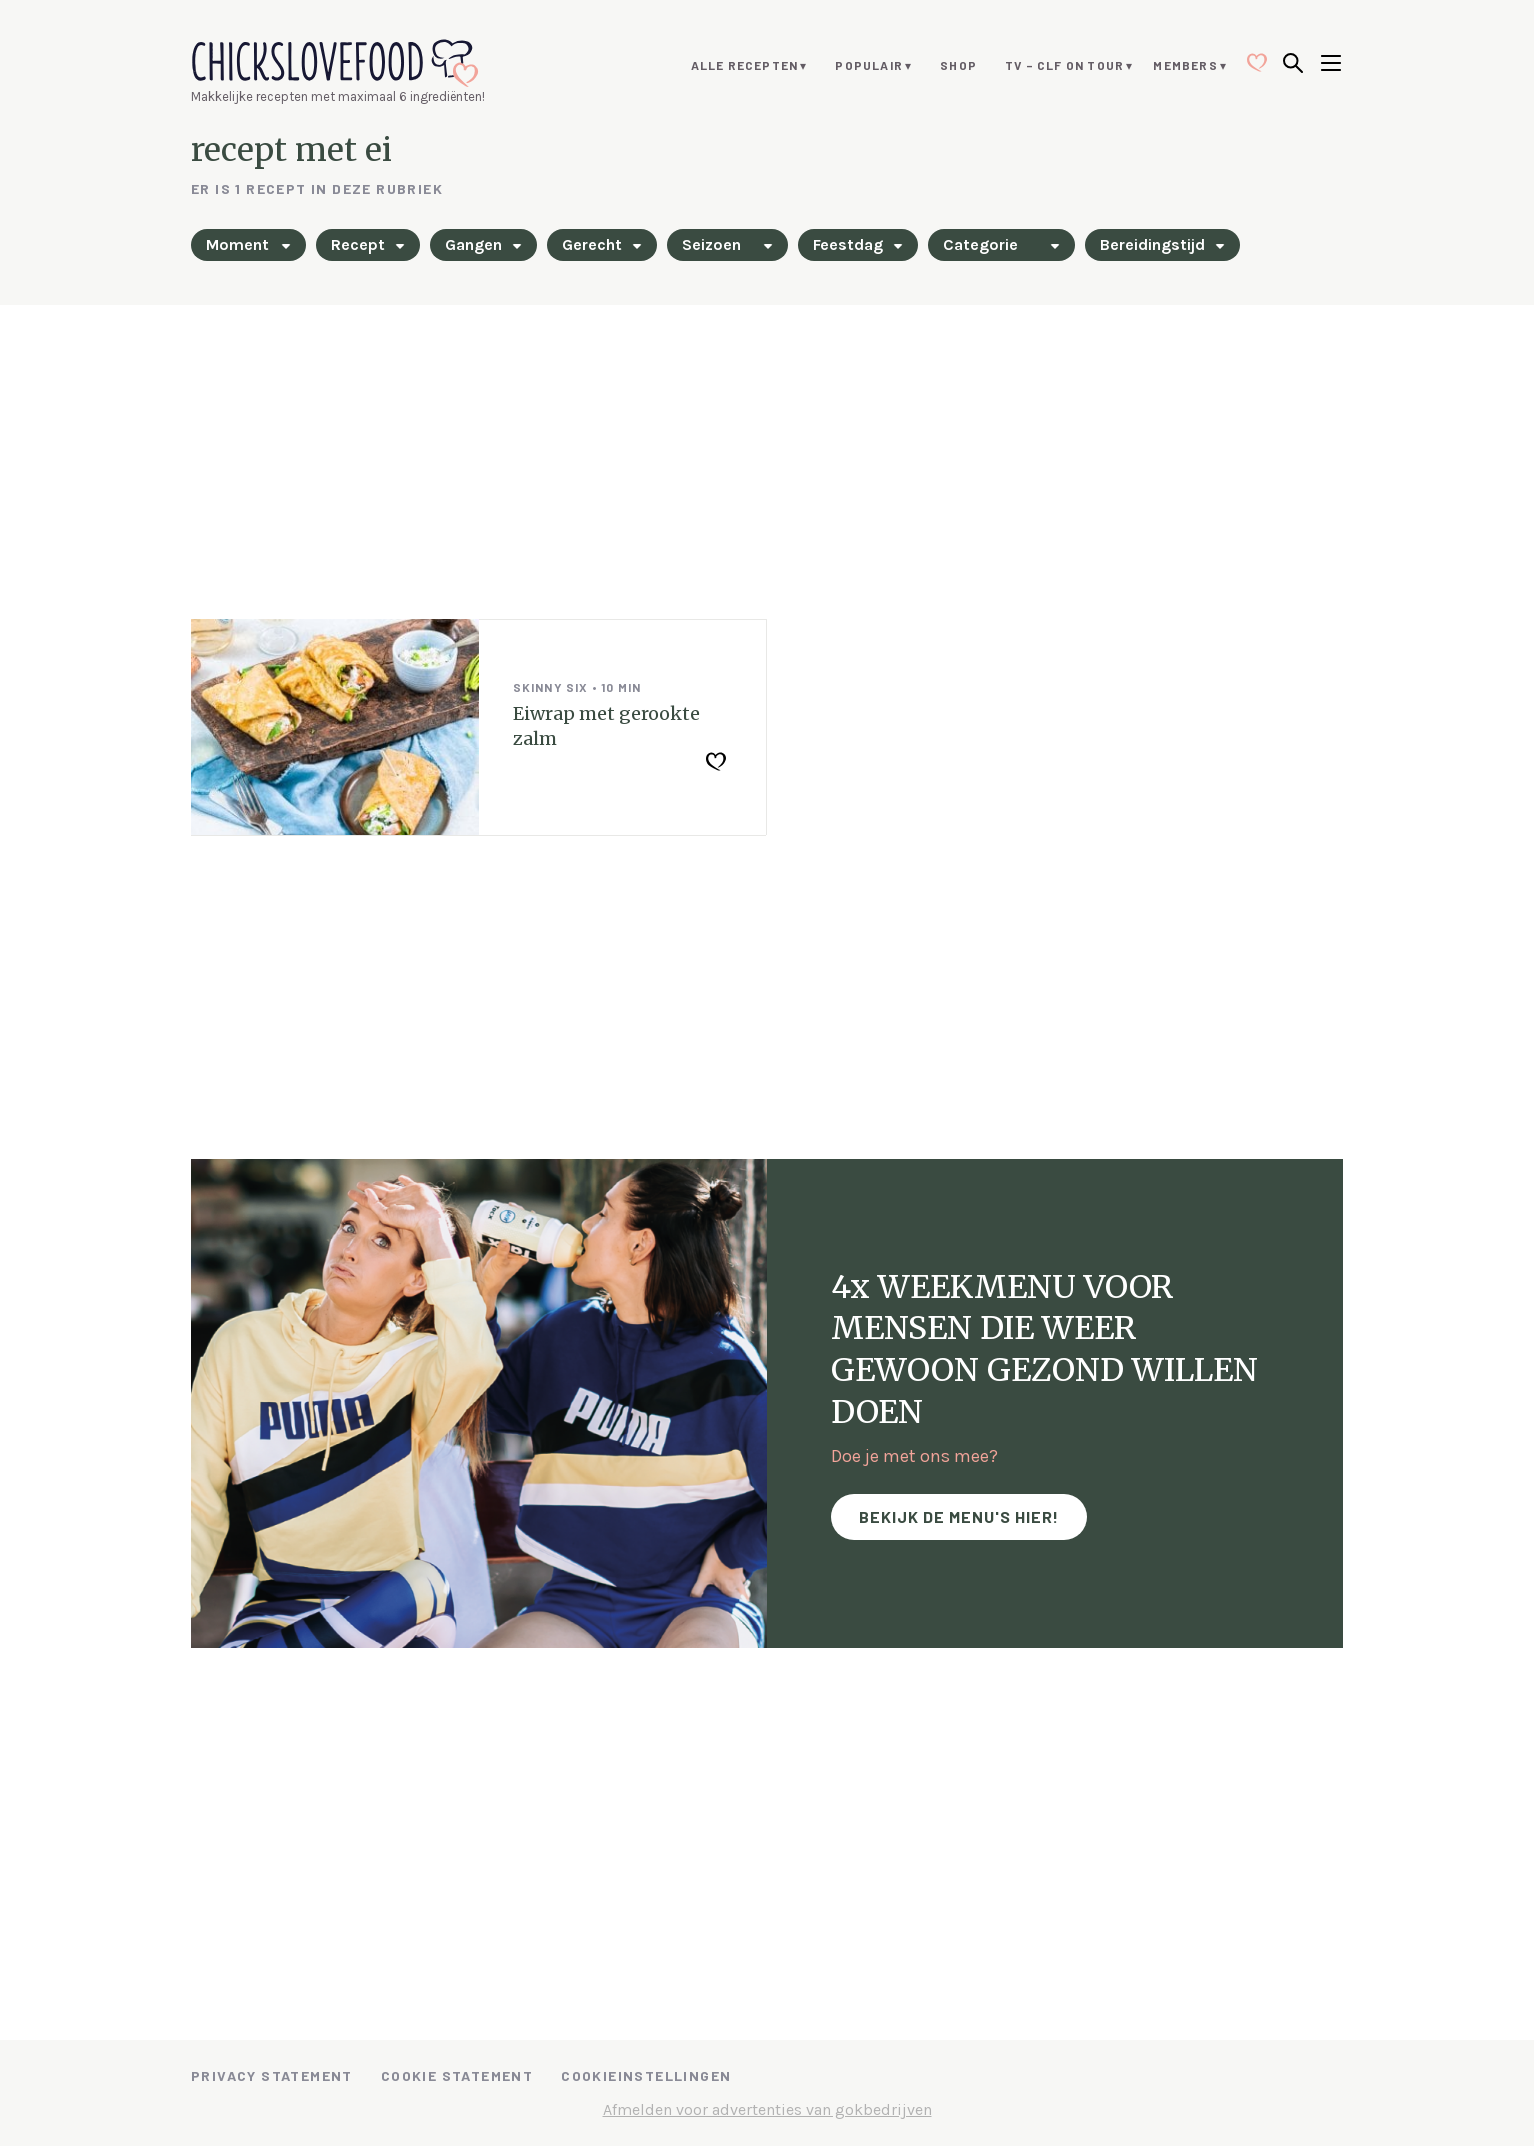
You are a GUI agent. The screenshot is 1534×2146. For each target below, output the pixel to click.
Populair (869, 65)
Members (1185, 65)
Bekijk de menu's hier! (959, 1516)
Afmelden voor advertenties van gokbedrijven (767, 2109)
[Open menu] (1331, 65)
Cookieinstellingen (646, 2075)
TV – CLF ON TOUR (1064, 65)
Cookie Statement (457, 2075)
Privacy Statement (272, 2075)
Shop (958, 65)
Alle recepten (745, 65)
